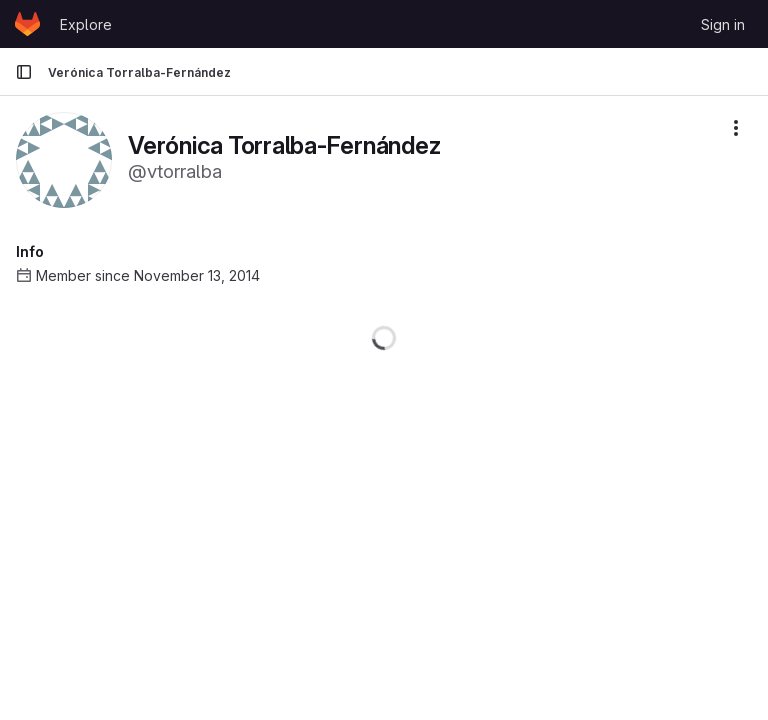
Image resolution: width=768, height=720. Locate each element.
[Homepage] (27, 24)
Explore (86, 24)
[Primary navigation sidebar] (24, 72)
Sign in (723, 24)
